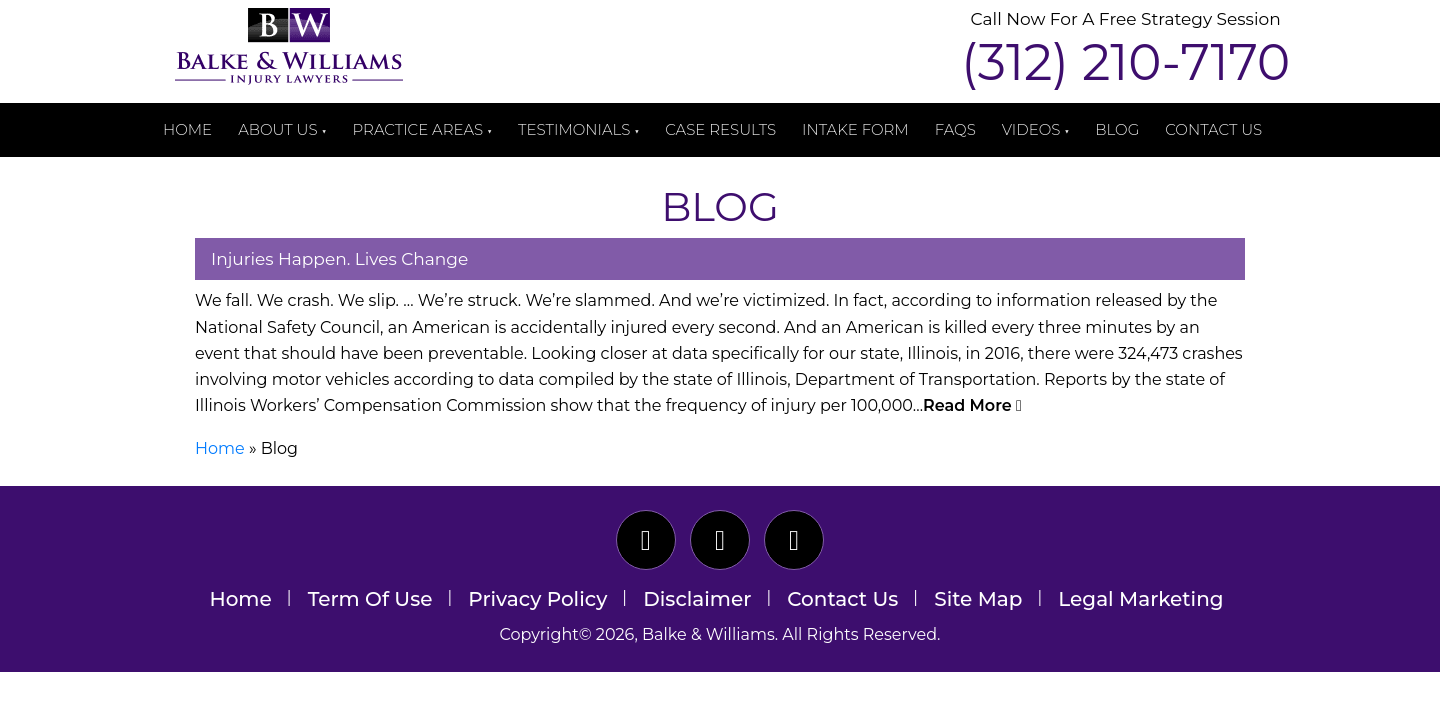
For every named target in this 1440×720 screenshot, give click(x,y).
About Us (277, 129)
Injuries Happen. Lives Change (339, 259)
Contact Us (1213, 129)
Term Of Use (370, 599)
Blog (1117, 129)
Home (187, 129)
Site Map (978, 599)
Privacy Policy (537, 599)
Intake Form (855, 129)
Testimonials (574, 129)
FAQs (955, 129)
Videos (1031, 129)
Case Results (720, 129)
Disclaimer (697, 599)
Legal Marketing (1140, 599)
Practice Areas (418, 129)
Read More (972, 405)
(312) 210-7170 (1125, 62)
